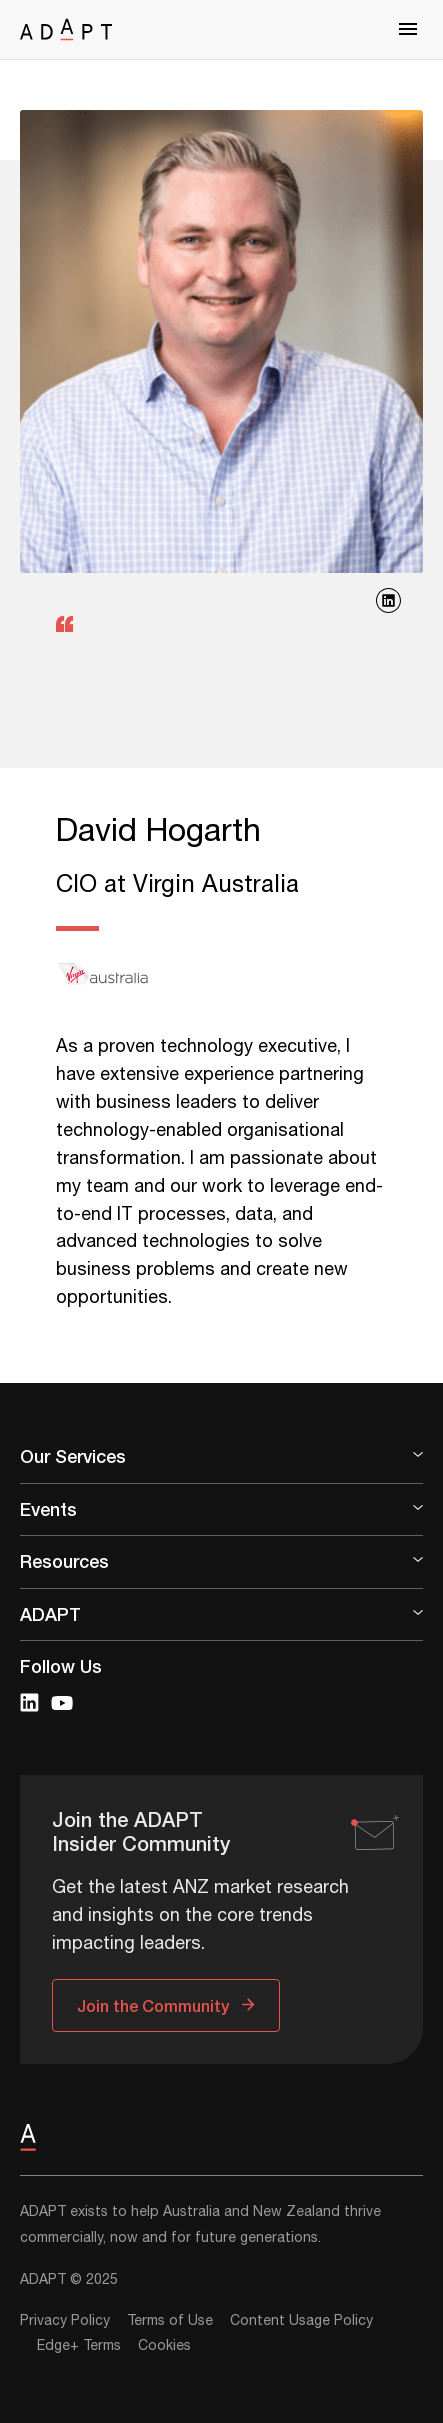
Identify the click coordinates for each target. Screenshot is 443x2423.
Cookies (164, 2346)
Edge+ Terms (79, 2346)
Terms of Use (170, 2321)
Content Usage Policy (301, 2321)
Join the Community (153, 2005)
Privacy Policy (65, 2321)
